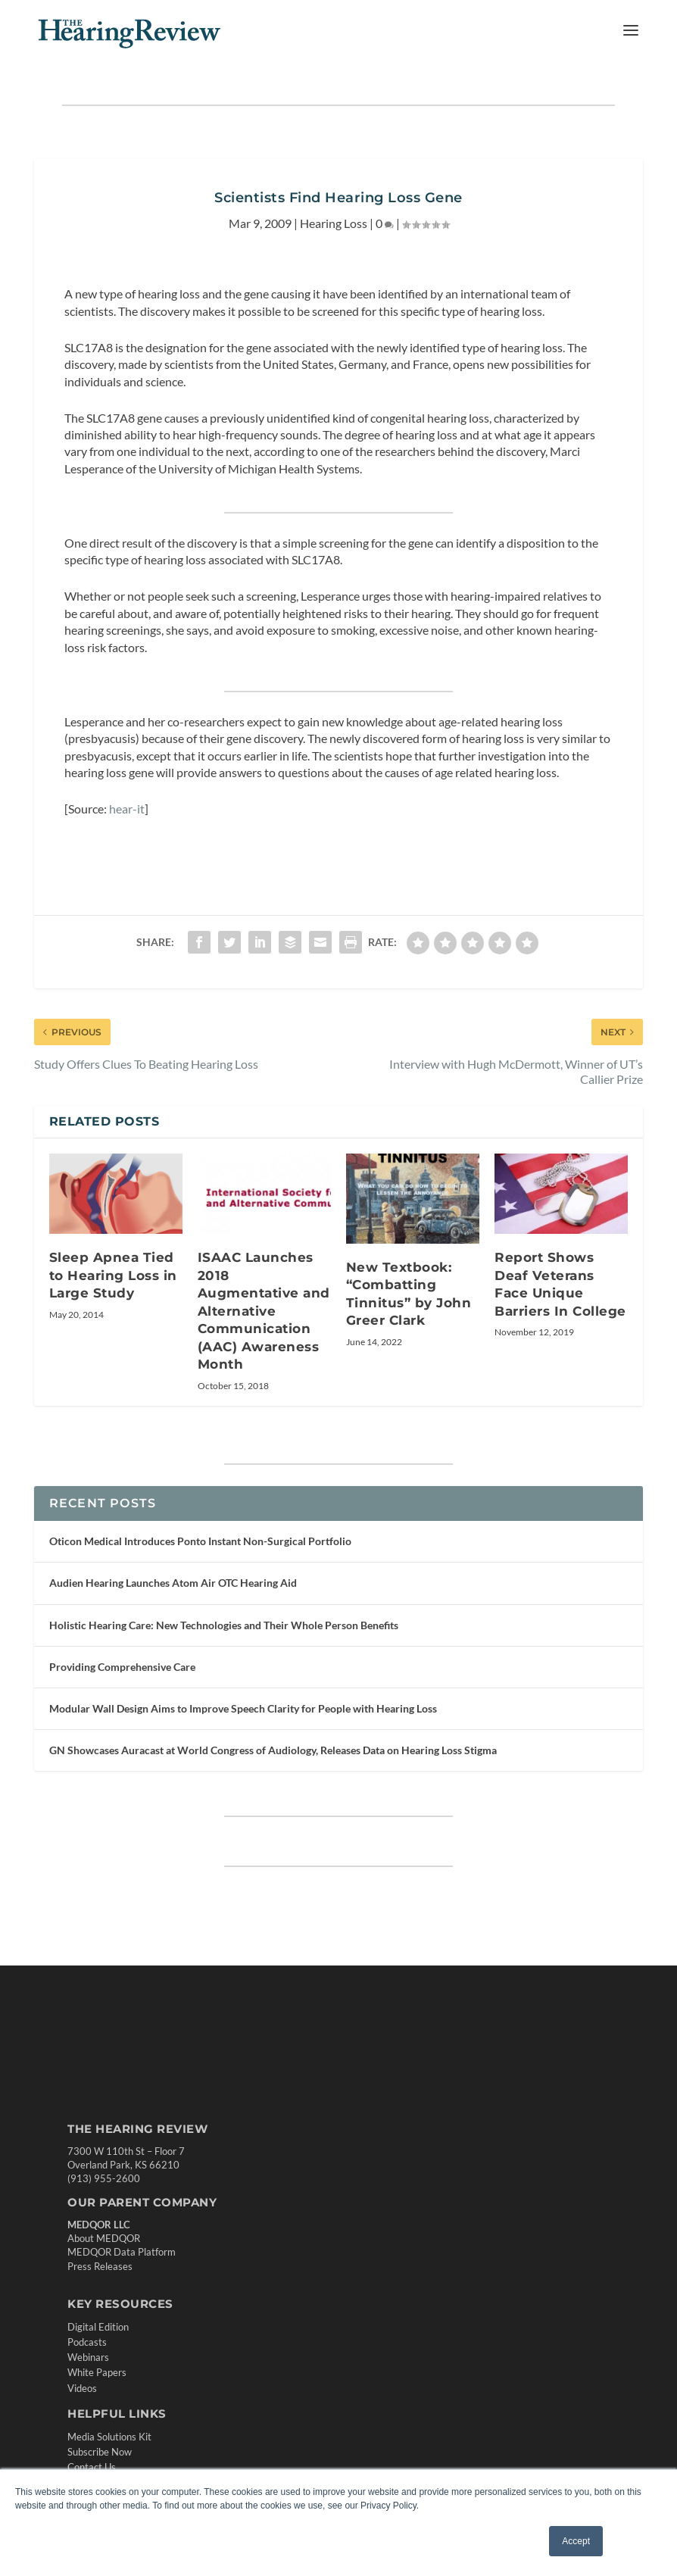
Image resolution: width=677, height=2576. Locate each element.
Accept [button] (576, 2541)
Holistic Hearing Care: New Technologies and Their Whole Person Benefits (223, 1625)
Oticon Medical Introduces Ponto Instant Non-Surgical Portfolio (200, 1541)
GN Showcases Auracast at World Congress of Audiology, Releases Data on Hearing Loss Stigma (273, 1750)
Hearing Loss (333, 223)
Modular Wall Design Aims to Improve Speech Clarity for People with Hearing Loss (243, 1708)
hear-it (127, 808)
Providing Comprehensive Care (122, 1666)
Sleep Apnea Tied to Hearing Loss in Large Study (113, 1275)
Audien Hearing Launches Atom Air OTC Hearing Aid (173, 1582)
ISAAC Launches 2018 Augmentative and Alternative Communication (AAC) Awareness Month (264, 1311)
